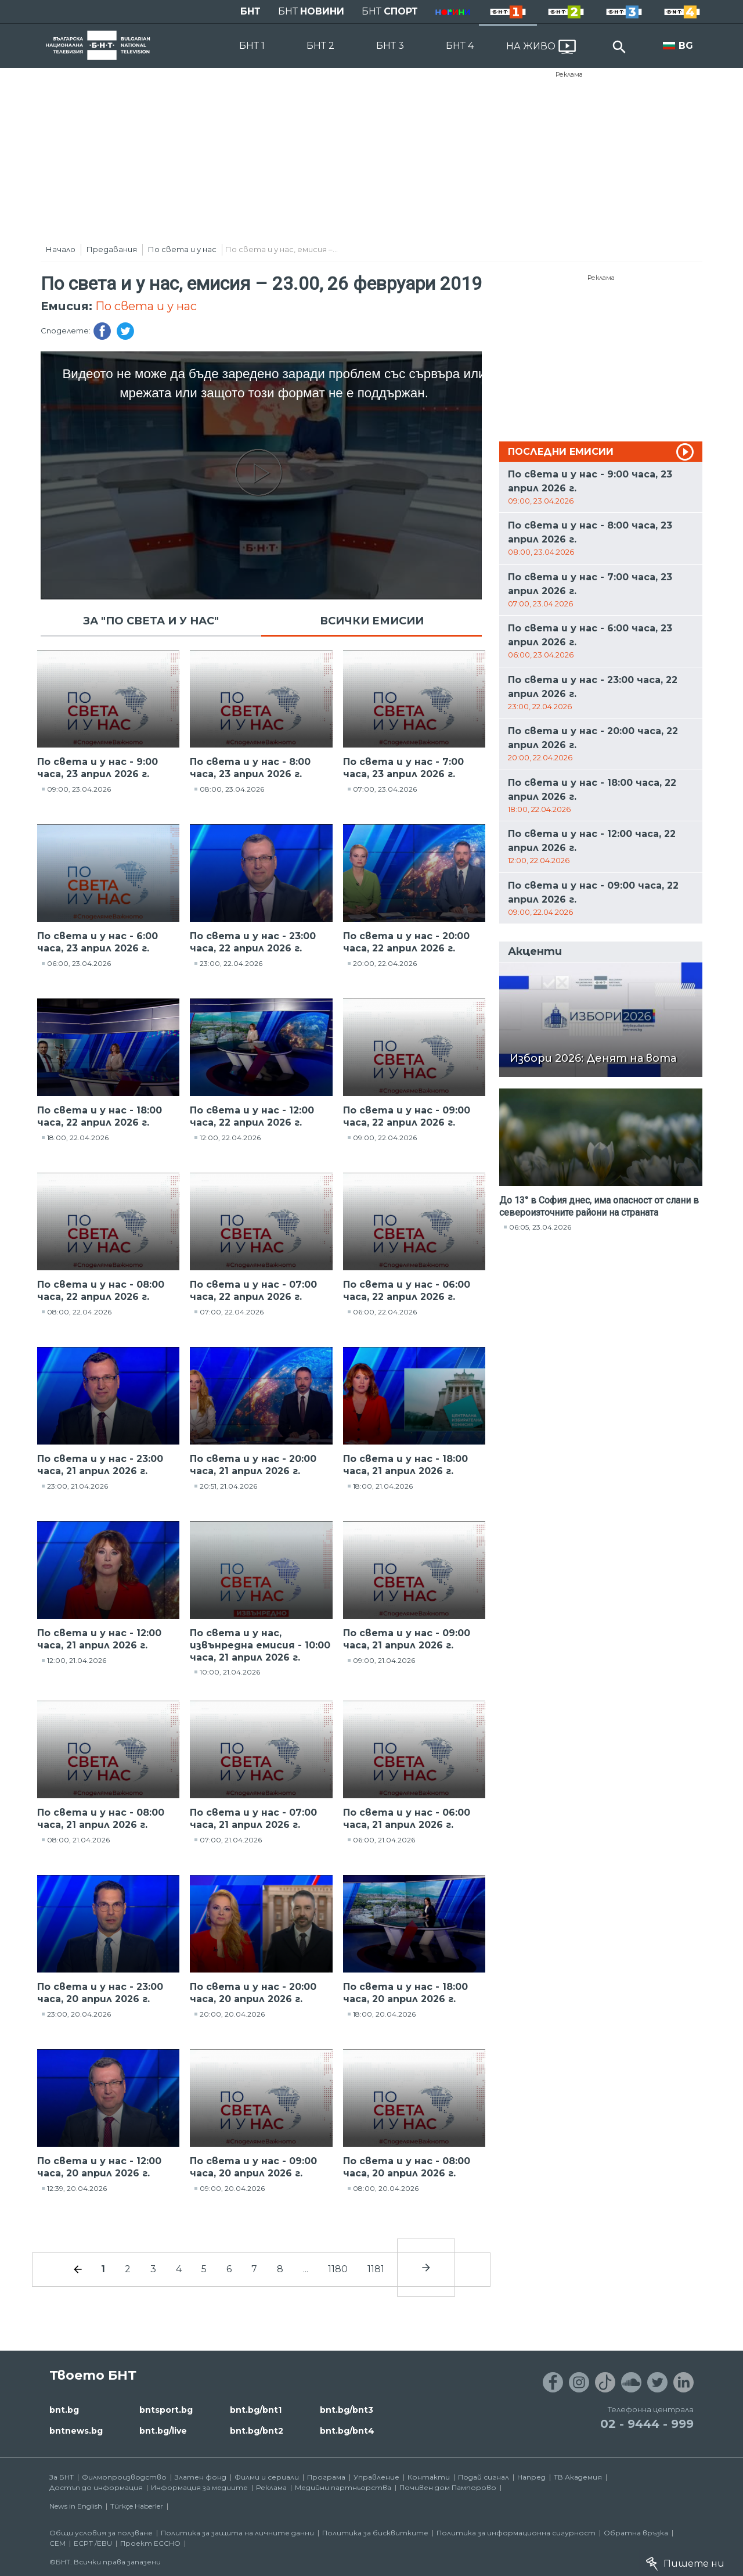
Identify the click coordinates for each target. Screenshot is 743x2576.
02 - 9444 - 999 (647, 2424)
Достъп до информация (96, 2487)
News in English (75, 2506)
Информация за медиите (199, 2487)
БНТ (250, 11)
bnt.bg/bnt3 (346, 2410)
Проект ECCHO (150, 2543)
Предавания (111, 249)
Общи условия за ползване (101, 2532)
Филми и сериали (267, 2477)
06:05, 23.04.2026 (540, 1227)
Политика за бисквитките (375, 2532)
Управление (376, 2477)
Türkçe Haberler (136, 2506)
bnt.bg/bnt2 (256, 2431)
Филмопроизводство (124, 2477)
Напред (531, 2477)
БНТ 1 (252, 45)
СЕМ (57, 2543)
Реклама (569, 74)
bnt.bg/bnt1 (256, 2410)
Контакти (428, 2477)
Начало (60, 249)
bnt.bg (64, 2410)
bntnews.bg (76, 2431)
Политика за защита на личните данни (237, 2532)
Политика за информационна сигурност (516, 2532)
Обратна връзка (636, 2532)
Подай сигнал (483, 2477)
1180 (338, 2269)
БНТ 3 (390, 45)
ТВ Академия (578, 2477)
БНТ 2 (320, 45)
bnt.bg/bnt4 (347, 2431)
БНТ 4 (460, 45)
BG (686, 45)
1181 (375, 2269)
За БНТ (61, 2477)
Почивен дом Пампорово (447, 2487)
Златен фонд (200, 2477)
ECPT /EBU (93, 2543)
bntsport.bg (166, 2410)
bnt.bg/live (163, 2431)
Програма (326, 2477)
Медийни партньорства (343, 2487)
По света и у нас (182, 249)
